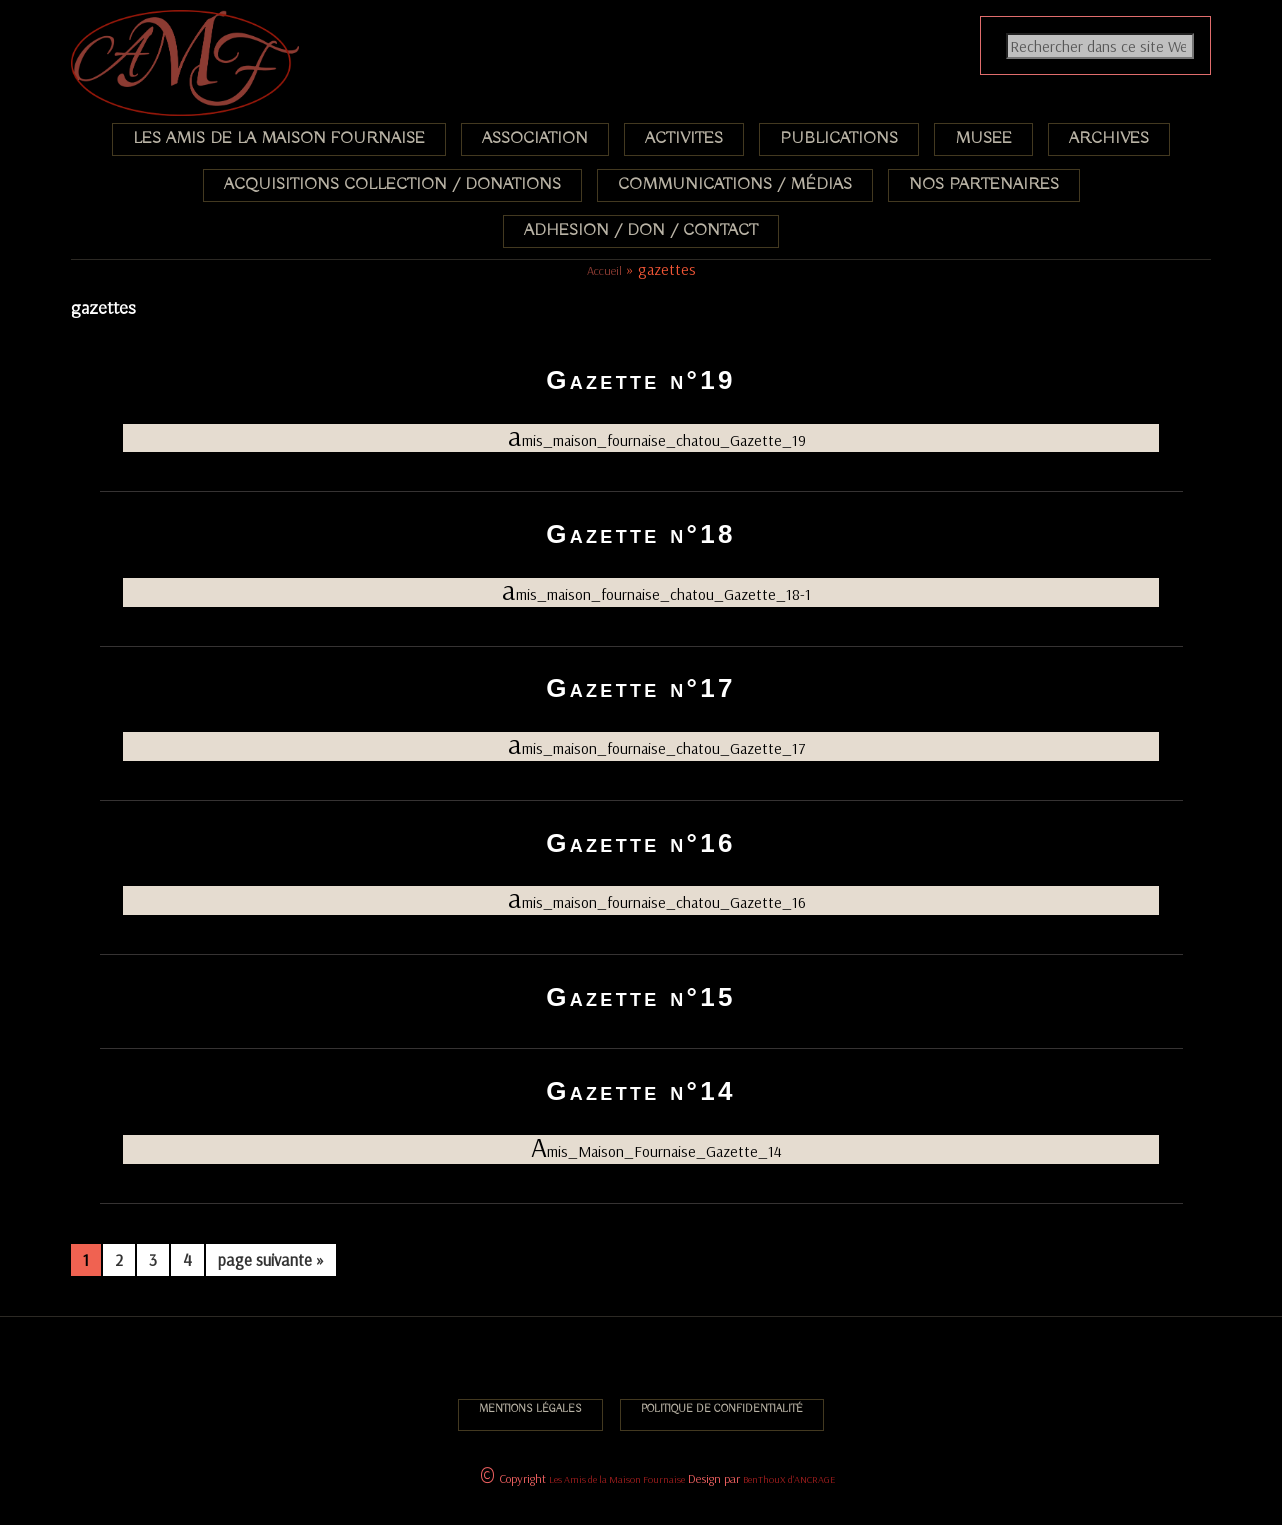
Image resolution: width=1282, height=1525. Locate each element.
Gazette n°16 (641, 843)
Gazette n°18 (641, 534)
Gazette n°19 (641, 380)
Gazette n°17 (641, 688)
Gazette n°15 (641, 997)
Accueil (604, 270)
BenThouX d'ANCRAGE (789, 1479)
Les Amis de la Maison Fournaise (617, 1479)
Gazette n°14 (641, 1091)
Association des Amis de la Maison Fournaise (198, 24)
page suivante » (270, 1262)
